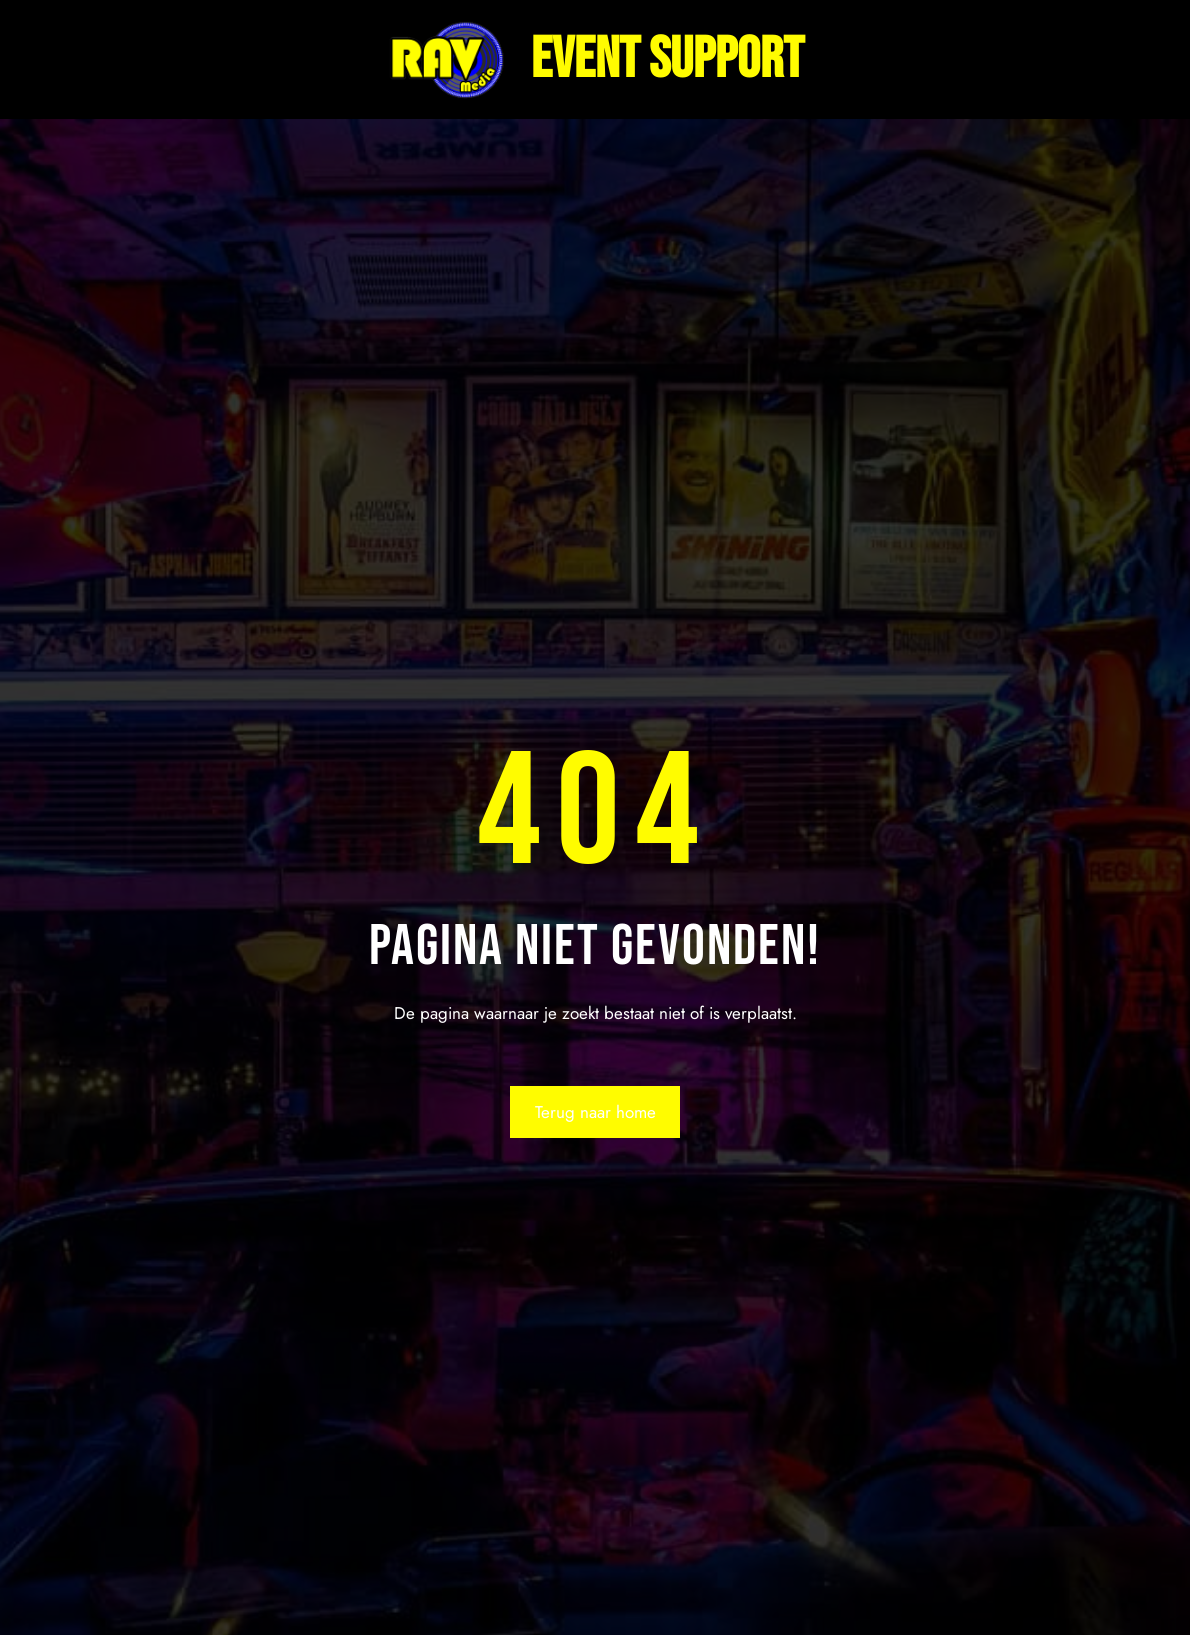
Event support (667, 60)
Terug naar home (595, 1112)
